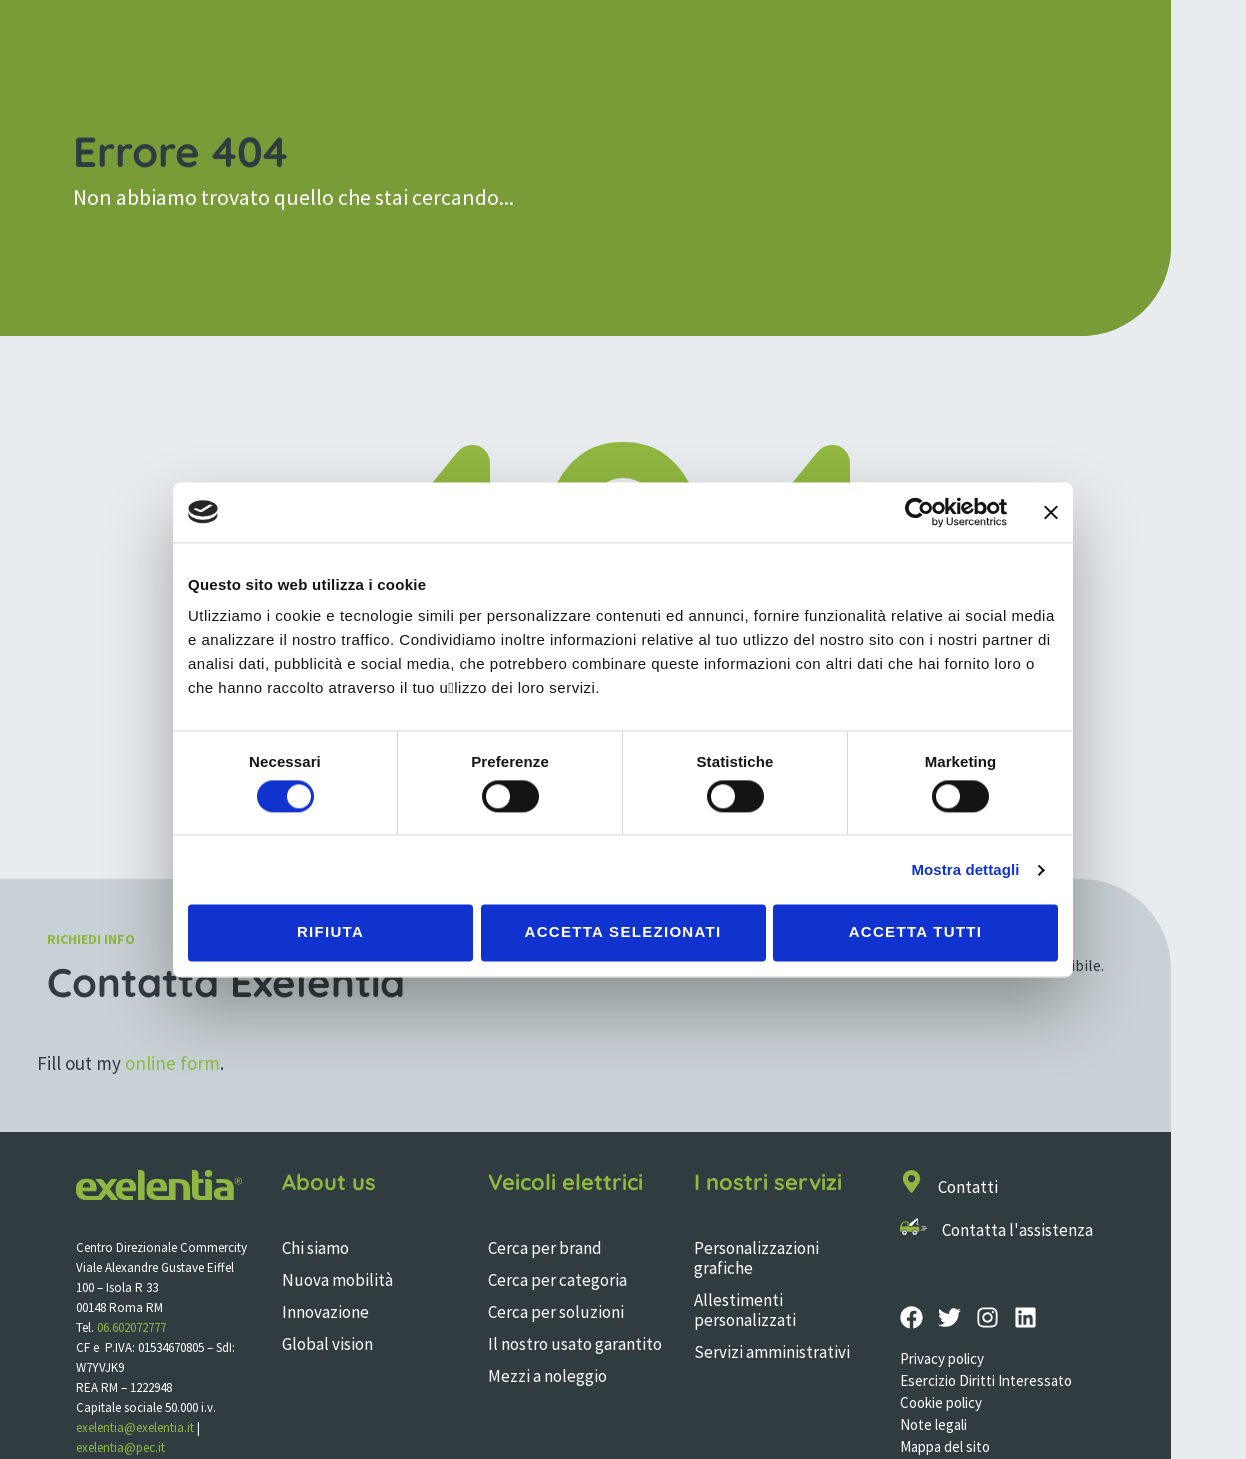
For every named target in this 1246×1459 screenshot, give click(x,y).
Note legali (933, 1424)
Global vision (327, 1344)
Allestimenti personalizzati (745, 1310)
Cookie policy (941, 1402)
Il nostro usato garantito (575, 1344)
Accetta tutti (916, 932)
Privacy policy (942, 1358)
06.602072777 (131, 1327)
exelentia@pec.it (120, 1447)
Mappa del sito (945, 1446)
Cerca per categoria (557, 1280)
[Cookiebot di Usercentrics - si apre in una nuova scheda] (919, 512)
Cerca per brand (545, 1248)
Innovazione (325, 1312)
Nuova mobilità (337, 1280)
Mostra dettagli (965, 869)
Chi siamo (315, 1248)
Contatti (968, 1187)
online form (172, 1063)
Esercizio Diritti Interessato (986, 1380)
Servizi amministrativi (772, 1352)
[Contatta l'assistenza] (913, 1226)
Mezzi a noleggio (547, 1376)
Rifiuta (330, 932)
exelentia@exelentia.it (135, 1427)
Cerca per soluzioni (556, 1312)
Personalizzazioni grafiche (756, 1258)
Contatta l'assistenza (1017, 1230)
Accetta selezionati (623, 932)
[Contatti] (911, 1181)
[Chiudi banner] (1051, 512)
